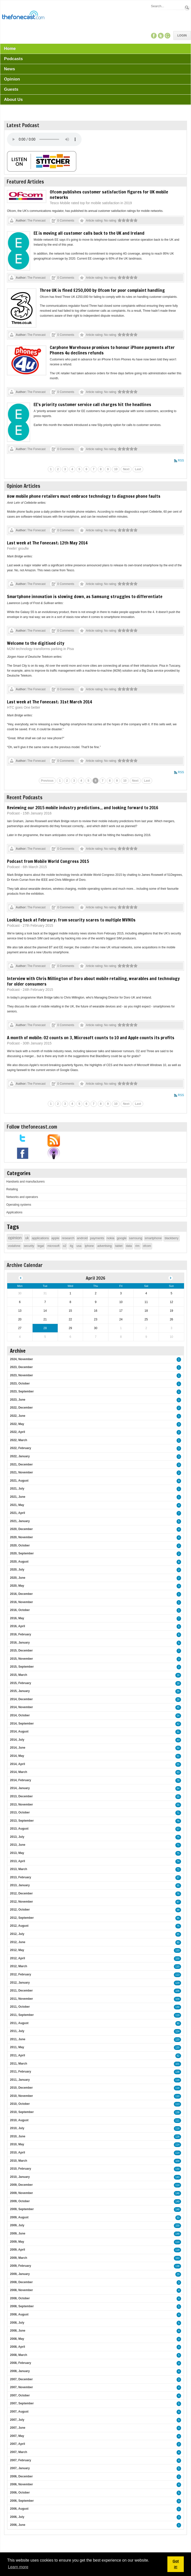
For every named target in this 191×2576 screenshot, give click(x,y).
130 (177, 2007)
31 (178, 1731)
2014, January (20, 1788)
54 (178, 1715)
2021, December (21, 1464)
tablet (118, 1246)
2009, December (21, 2185)
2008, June (17, 2330)
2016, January (20, 1642)
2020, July (17, 1569)
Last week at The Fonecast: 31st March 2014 (49, 701)
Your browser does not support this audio (44, 139)
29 (178, 2274)
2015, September (22, 1666)
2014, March (18, 1772)
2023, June (17, 1399)
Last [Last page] (138, 469)
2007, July (17, 2420)
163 (177, 2258)
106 (177, 1991)
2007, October (20, 2395)
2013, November (21, 1804)
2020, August (19, 1561)
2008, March (18, 2355)
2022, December (21, 1407)
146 (177, 2193)
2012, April (17, 1958)
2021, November (21, 1472)
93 (178, 2217)
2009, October (20, 2201)
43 (178, 1740)
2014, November (21, 1707)
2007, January (20, 2468)
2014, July (17, 1739)
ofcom (147, 1246)
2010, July (17, 2128)
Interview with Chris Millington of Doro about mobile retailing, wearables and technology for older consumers (93, 981)
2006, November (21, 2484)
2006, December (21, 2476)
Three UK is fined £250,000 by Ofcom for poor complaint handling (102, 290)
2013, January (20, 1885)
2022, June (17, 1416)
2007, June (17, 2427)
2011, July (17, 2031)
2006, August (19, 2508)
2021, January (20, 1521)
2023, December (21, 1367)
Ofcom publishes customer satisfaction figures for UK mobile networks (109, 194)
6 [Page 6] (86, 469)
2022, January (20, 1456)
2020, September (22, 1553)
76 (178, 1821)
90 (178, 2023)
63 (178, 1772)
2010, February (20, 2168)
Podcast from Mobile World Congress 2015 (48, 861)
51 (178, 1756)
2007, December (21, 2379)
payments (97, 1238)
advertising (104, 1246)
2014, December (21, 1699)
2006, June (17, 2525)
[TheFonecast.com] (23, 16)
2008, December (21, 2282)
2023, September (22, 1391)
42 (178, 1724)
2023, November (21, 1375)
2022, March (18, 1440)
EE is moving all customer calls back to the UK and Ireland (89, 233)
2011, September (22, 2015)
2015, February (20, 1683)
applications (40, 1238)
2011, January (20, 2079)
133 (177, 1950)
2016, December (21, 1594)
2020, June (17, 1577)
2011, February (20, 2071)
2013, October (20, 1812)
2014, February (20, 1780)
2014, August (19, 1731)
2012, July (17, 1934)
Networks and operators (22, 1197)
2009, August (19, 2217)
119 (177, 2015)
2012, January (20, 1982)
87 (178, 1902)
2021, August (19, 1480)
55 (178, 1764)
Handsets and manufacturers (25, 1181)
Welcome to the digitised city (35, 643)
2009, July (17, 2225)
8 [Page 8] (101, 469)
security (29, 1246)
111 (177, 2120)
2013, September (22, 1820)
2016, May (17, 1618)
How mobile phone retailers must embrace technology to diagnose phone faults (83, 496)
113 (177, 1974)
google (122, 1238)
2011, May (17, 2047)
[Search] (167, 6)
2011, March (18, 2063)
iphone (89, 1246)
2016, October (20, 1610)
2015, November (21, 1658)
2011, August (19, 2023)
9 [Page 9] (108, 469)
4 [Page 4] (72, 469)
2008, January (20, 2371)
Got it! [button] (176, 2564)
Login (182, 35)
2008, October (20, 2298)
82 (178, 2055)
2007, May (17, 2436)
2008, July (17, 2322)
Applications (14, 1212)
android (82, 1238)
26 (178, 1691)
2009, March (18, 2258)
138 (177, 2072)
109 (177, 1999)
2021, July (17, 1488)
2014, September (22, 1723)
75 (178, 1837)
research (68, 1238)
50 (178, 1748)
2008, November (21, 2290)
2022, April (17, 1432)
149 (177, 2201)
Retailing (12, 1189)
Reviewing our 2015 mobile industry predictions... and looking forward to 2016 (82, 807)
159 (177, 2225)
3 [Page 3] (65, 469)
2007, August (19, 2411)
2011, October (20, 2006)
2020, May (17, 1585)
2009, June (17, 2233)
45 (178, 1707)
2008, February (20, 2363)
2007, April (17, 2444)
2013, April (17, 1861)
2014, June (17, 1747)
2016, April (17, 1626)
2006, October (20, 2492)
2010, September (22, 2112)
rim (137, 1246)
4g (71, 1246)
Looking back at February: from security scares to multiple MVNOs (71, 920)
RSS (181, 460)
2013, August (19, 1828)
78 (178, 1780)
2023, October (20, 1383)
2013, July (17, 1837)
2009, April (17, 2249)
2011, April (17, 2055)
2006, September (22, 2500)
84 (178, 1788)
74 (178, 1861)
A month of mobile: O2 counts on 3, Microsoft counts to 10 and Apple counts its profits (90, 1037)
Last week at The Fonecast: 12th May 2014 (47, 542)
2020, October (20, 1545)
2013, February (20, 1877)
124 (177, 2031)
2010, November (21, 2096)
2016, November (21, 1602)
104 (177, 2161)
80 (178, 1942)
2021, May (17, 1505)
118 (177, 2088)
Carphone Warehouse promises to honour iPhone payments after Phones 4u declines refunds (112, 350)
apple (55, 1238)
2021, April (17, 1513)
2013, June (17, 1844)
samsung (135, 1238)
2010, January (20, 2177)
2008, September (22, 2306)
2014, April (17, 1764)
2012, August (19, 1925)
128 (177, 2136)
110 (177, 1966)
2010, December (21, 2087)
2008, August (19, 2314)
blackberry (171, 1238)
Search (187, 7)
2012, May (17, 1950)
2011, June (17, 2039)
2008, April (17, 2346)
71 (178, 1812)
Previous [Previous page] (47, 780)
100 (177, 1958)
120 (177, 2039)
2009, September (22, 2209)
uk (27, 1238)
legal (41, 1246)
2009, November (21, 2193)
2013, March (18, 1869)
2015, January (20, 1691)
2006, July (17, 2517)
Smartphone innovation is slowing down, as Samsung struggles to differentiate (84, 596)
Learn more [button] (18, 2567)
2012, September (22, 1918)
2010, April (17, 2152)
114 (177, 2144)
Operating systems (18, 1204)
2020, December (21, 1529)
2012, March (18, 1966)
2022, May (17, 1424)
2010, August (19, 2120)
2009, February (20, 2266)
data (129, 1246)
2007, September (22, 2403)
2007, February (20, 2460)
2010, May (17, 2144)
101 (177, 2064)
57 (178, 1829)
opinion (15, 1237)
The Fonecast (36, 220)
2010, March (18, 2160)
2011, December (21, 1990)
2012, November (21, 1901)
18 (178, 1683)
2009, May (17, 2241)
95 (178, 1885)
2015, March (18, 1675)
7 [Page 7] (94, 469)
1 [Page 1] (51, 469)
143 (177, 2177)
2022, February (20, 1448)
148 (177, 2209)
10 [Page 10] (115, 469)
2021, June (17, 1497)
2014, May (17, 1756)
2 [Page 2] (58, 469)
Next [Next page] (126, 469)
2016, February (20, 1634)
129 (177, 1983)
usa (79, 1246)
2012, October (20, 1909)
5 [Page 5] (79, 469)
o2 (64, 1246)
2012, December (21, 1893)
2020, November (21, 1537)
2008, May (17, 2339)
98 (178, 1910)
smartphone (153, 1238)
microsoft (53, 1246)
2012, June (17, 1942)
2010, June (17, 2136)
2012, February (20, 1974)
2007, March (18, 2452)
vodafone (14, 1246)
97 (178, 1877)
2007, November (21, 2387)
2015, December (21, 1650)
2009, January (20, 2274)
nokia (110, 1238)
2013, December (21, 1796)
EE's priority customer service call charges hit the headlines (92, 404)
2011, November (21, 1998)
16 (178, 1675)
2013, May (17, 1853)
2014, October (20, 1715)
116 (177, 2080)
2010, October (20, 2104)
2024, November (21, 1359)
